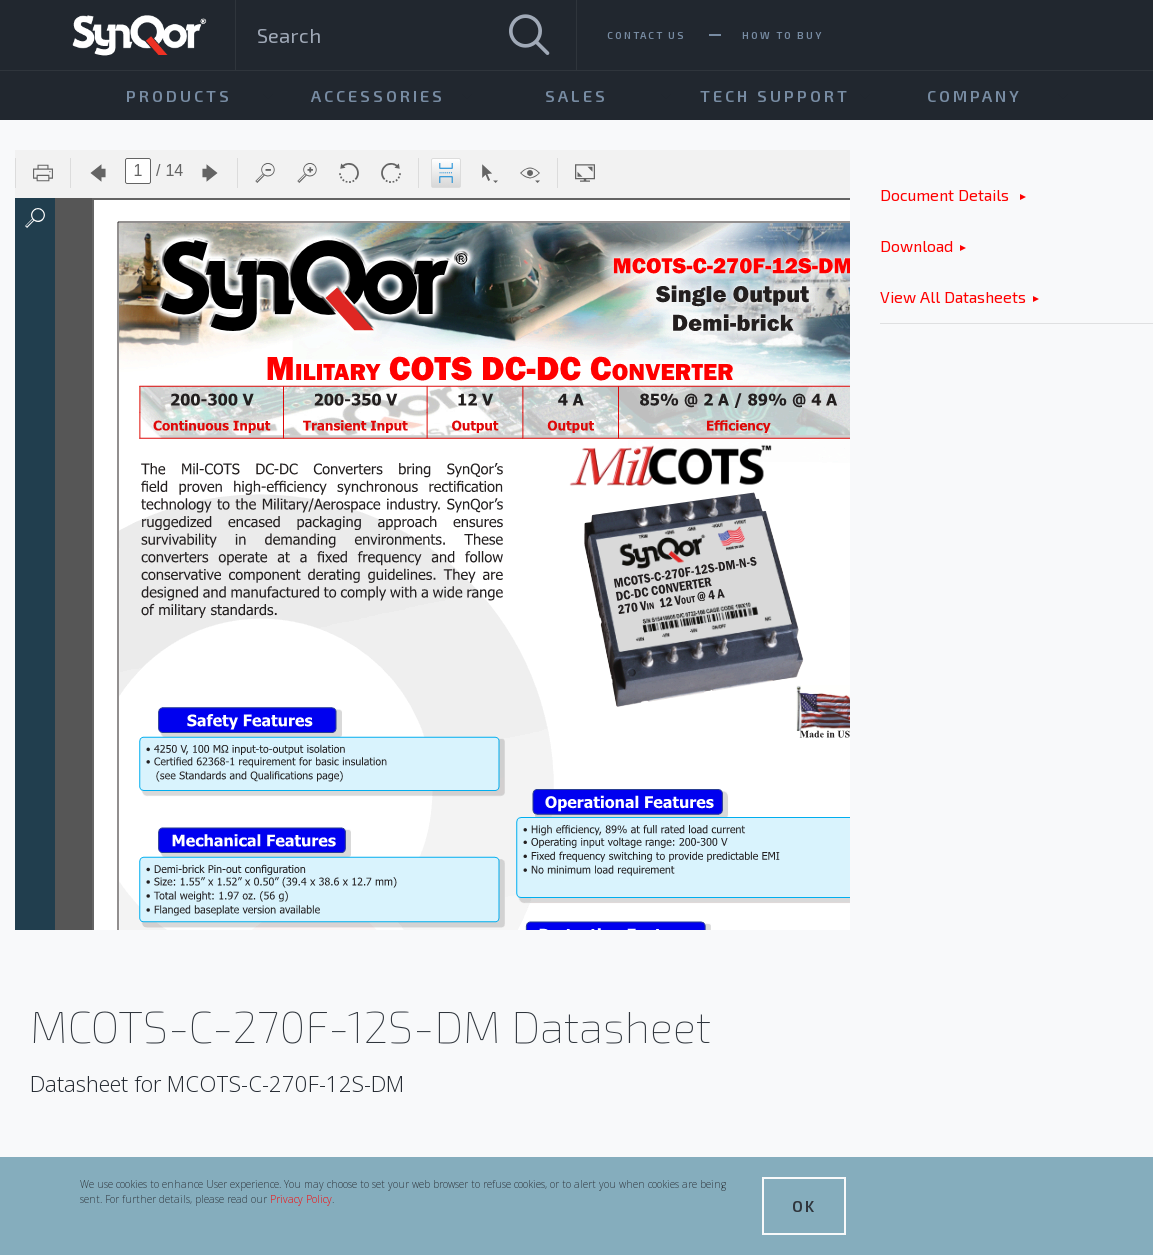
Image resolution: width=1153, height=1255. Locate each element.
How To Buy (782, 35)
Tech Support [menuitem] (775, 95)
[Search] (529, 35)
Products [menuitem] (179, 95)
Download (916, 245)
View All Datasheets (953, 296)
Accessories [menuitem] (378, 95)
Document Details (946, 194)
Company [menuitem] (974, 95)
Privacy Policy (301, 1199)
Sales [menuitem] (576, 95)
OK (804, 1205)
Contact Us (646, 35)
